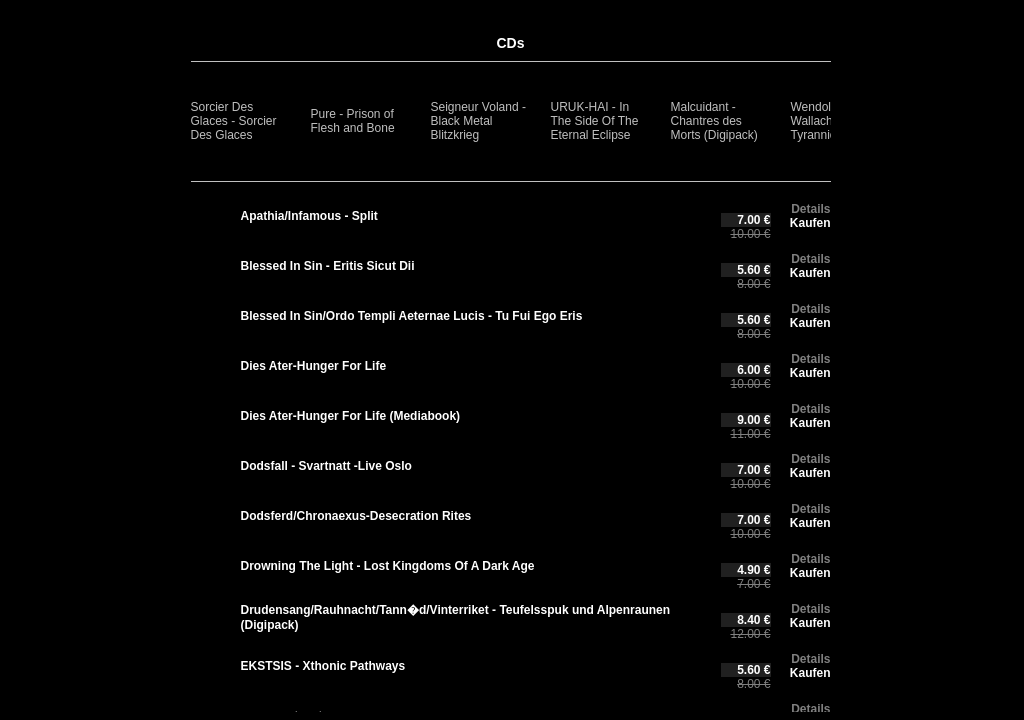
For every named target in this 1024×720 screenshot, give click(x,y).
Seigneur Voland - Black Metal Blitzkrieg (478, 121)
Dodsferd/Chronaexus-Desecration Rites (356, 516)
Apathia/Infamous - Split (309, 216)
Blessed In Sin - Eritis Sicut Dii (328, 266)
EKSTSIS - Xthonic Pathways (323, 666)
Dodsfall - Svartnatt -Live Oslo (326, 466)
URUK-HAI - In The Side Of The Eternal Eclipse (595, 121)
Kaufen (810, 223)
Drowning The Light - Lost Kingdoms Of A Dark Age (388, 566)
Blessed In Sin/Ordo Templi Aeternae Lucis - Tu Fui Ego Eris (412, 316)
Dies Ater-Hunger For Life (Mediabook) (351, 416)
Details (810, 209)
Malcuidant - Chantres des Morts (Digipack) (714, 121)
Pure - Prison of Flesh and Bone (353, 121)
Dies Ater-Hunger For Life (314, 366)
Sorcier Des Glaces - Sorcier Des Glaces (234, 121)
